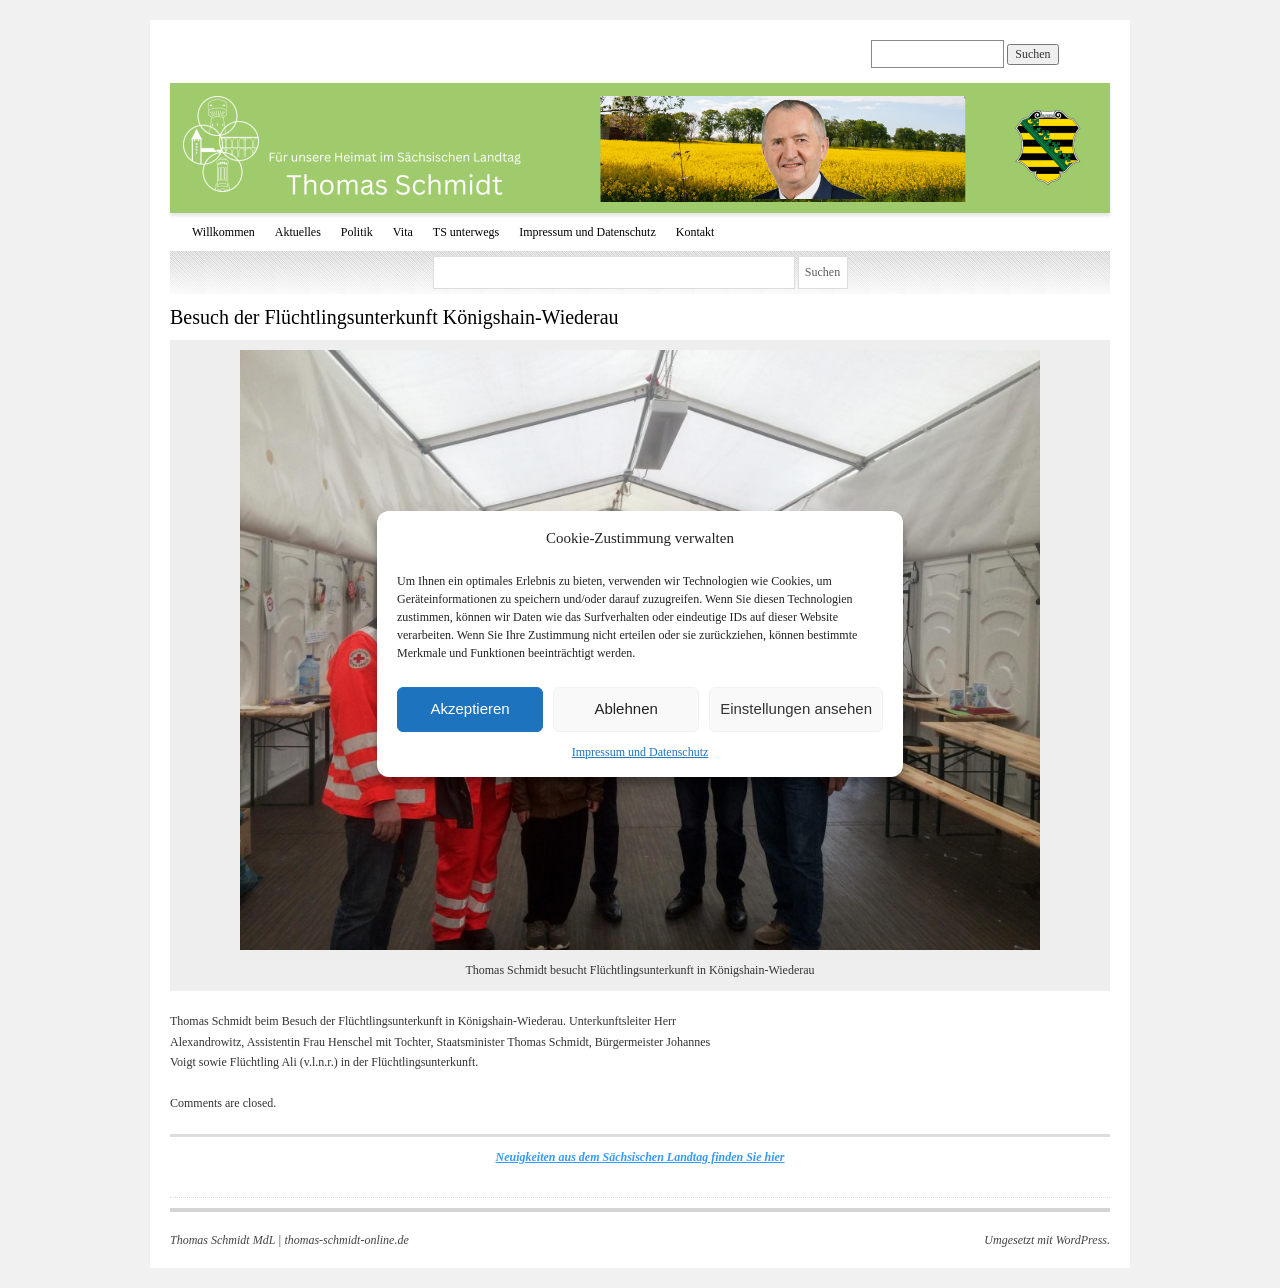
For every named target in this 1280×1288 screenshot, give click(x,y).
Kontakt (695, 232)
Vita (403, 232)
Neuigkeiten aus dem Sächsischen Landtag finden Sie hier (639, 1157)
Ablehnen (625, 708)
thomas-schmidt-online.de (346, 1240)
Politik (357, 232)
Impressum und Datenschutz (640, 752)
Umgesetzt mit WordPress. (1047, 1240)
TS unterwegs (466, 232)
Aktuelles (298, 232)
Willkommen (223, 232)
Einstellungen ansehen (796, 708)
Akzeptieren (469, 708)
